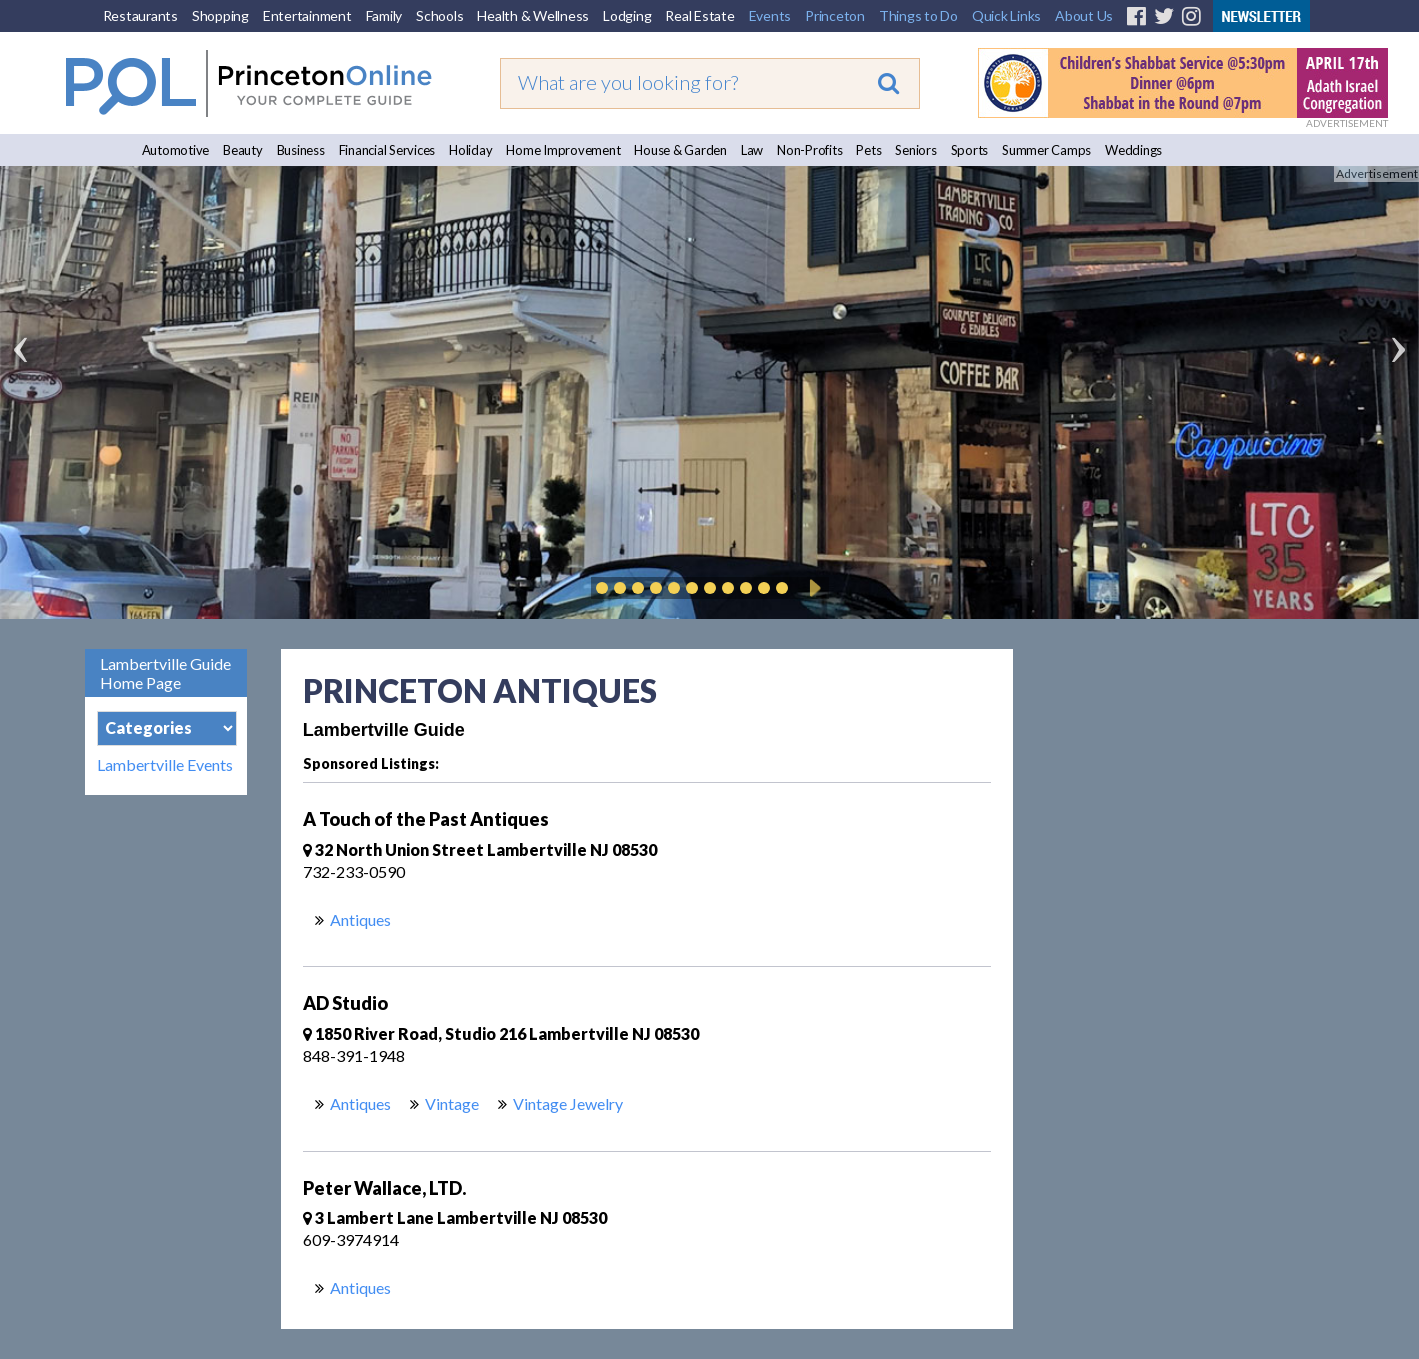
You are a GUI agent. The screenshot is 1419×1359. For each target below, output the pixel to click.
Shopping (220, 15)
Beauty (243, 150)
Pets (868, 150)
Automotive (176, 150)
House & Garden (680, 150)
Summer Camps (1046, 150)
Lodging (627, 15)
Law (752, 150)
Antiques (360, 919)
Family (384, 15)
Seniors (915, 150)
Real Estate (699, 15)
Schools (439, 15)
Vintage (452, 1103)
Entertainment (307, 15)
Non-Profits (809, 150)
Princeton (835, 15)
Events (770, 15)
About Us (1084, 15)
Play (812, 588)
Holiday (470, 150)
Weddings (1133, 150)
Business (301, 150)
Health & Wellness (533, 15)
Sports (970, 150)
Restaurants (140, 15)
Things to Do (918, 15)
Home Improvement (563, 150)
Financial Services (387, 150)
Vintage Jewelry (568, 1103)
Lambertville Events (165, 765)
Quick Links (1006, 15)
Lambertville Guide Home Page (165, 673)
